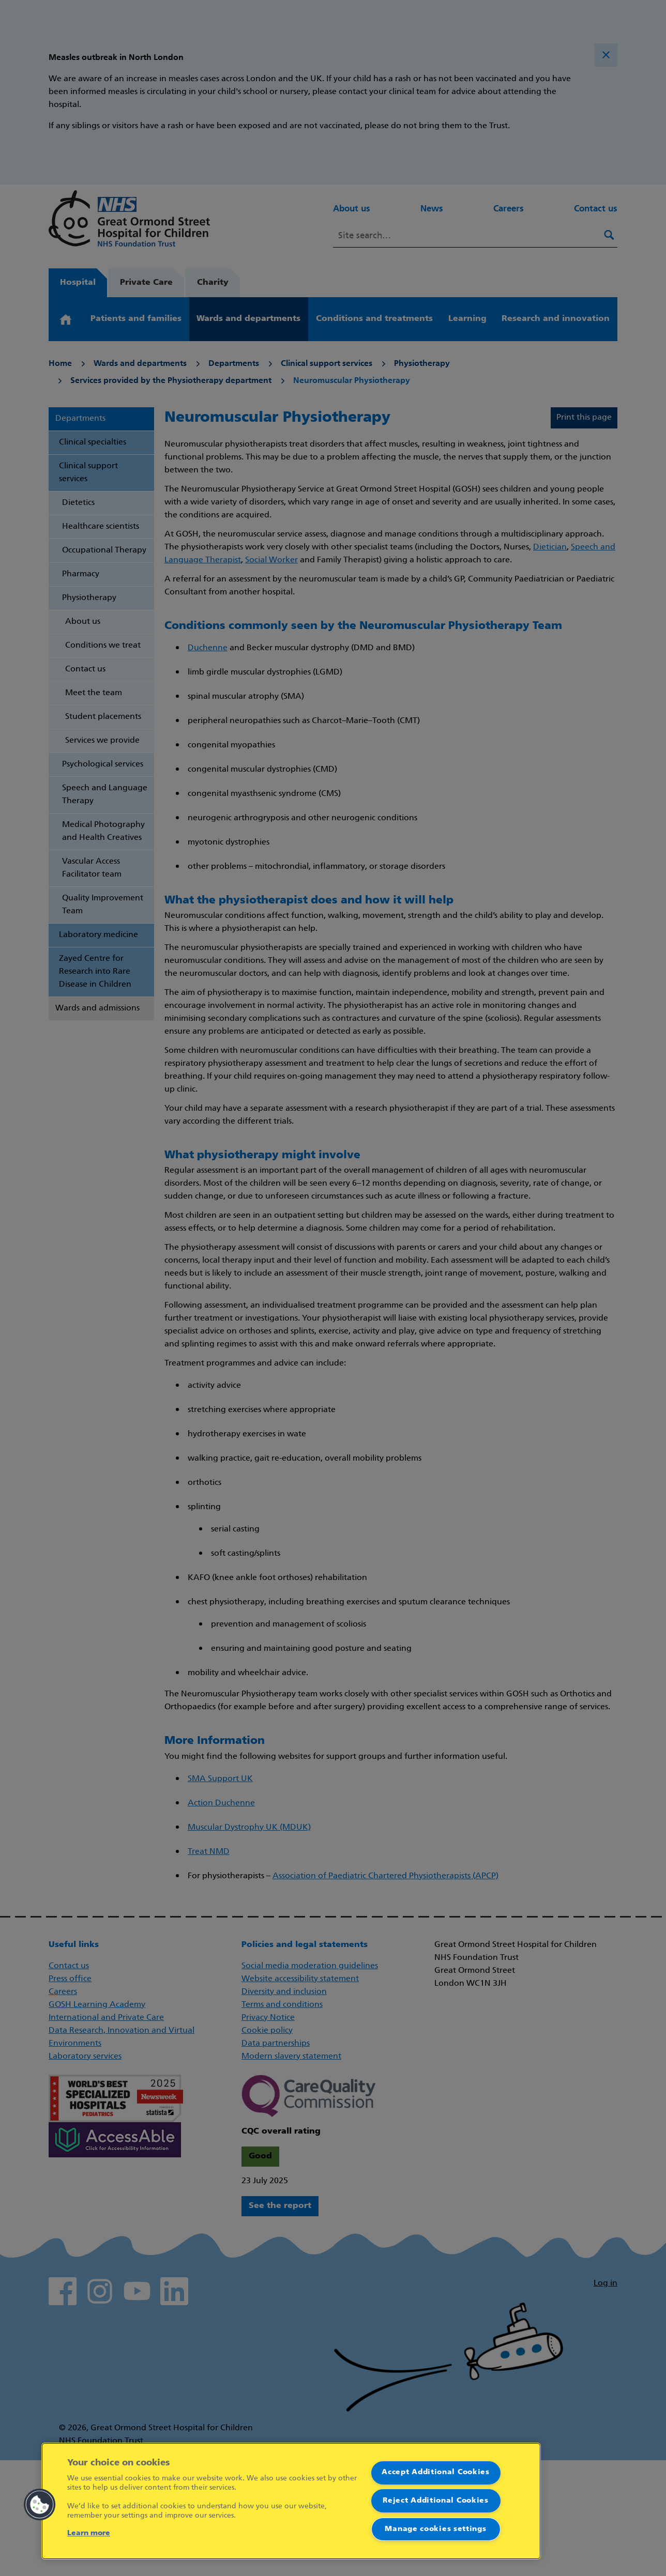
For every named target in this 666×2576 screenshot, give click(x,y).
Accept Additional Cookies (436, 2472)
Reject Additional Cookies (436, 2501)
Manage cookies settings (435, 2529)
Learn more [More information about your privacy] (88, 2533)
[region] (291, 2501)
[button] (39, 2504)
